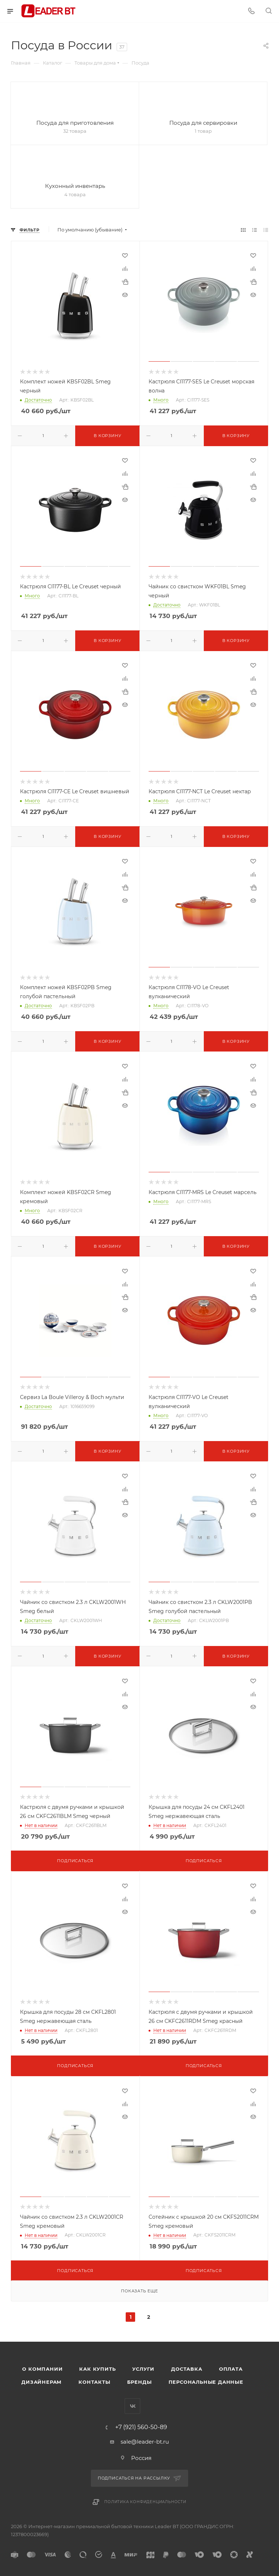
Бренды (139, 2382)
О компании (42, 2369)
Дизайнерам (41, 2382)
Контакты (94, 2382)
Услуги (143, 2369)
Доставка (186, 2369)
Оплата (231, 2369)
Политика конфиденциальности (145, 2501)
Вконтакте (132, 2406)
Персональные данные (206, 2382)
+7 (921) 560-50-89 (141, 2427)
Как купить (97, 2369)
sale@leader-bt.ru (145, 2441)
